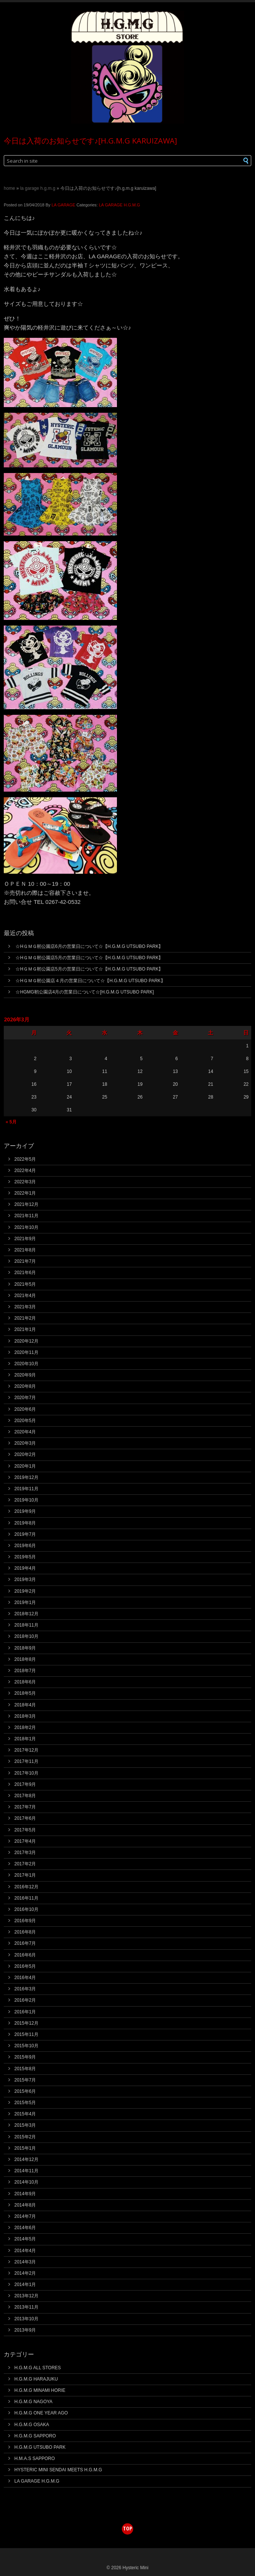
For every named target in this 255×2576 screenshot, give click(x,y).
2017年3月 (25, 1852)
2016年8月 (25, 1932)
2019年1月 (25, 1602)
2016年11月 (26, 1898)
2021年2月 (25, 1318)
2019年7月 (25, 1534)
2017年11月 (26, 1761)
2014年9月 (25, 2193)
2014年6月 (25, 2227)
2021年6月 (25, 1272)
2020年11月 (26, 1352)
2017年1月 (25, 1875)
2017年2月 (25, 1863)
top (127, 2528)
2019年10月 (26, 1500)
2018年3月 (25, 1716)
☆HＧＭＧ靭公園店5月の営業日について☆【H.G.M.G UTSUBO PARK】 (89, 957)
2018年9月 (25, 1648)
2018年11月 (26, 1625)
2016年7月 (25, 1943)
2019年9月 (25, 1511)
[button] (233, 161)
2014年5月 (25, 2239)
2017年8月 (25, 1795)
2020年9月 (25, 1375)
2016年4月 (25, 1977)
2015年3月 (25, 2125)
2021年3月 (25, 1306)
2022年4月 (25, 1170)
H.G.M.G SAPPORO (35, 2436)
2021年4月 (25, 1295)
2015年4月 (25, 2114)
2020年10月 (26, 1363)
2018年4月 (25, 1705)
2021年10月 (26, 1227)
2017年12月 (26, 1750)
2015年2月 (25, 2137)
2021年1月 (25, 1329)
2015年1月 (25, 2148)
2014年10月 (26, 2182)
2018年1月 (25, 1738)
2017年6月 (25, 1818)
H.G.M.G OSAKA (31, 2424)
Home (9, 188)
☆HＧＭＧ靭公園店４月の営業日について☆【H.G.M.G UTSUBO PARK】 (90, 980)
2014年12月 (26, 2159)
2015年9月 (25, 2057)
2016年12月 (26, 1886)
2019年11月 (26, 1488)
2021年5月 (25, 1284)
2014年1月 (25, 2284)
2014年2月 (25, 2273)
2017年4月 (25, 1841)
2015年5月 (25, 2102)
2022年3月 (25, 1181)
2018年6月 (25, 1682)
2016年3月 (25, 1989)
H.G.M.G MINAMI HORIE (39, 2390)
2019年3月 (25, 1579)
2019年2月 (25, 1591)
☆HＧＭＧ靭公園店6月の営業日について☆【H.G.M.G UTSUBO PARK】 (89, 946)
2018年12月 (26, 1613)
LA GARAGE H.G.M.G (37, 188)
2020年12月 (26, 1341)
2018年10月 (26, 1636)
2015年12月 (26, 2023)
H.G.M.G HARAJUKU (36, 2379)
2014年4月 (25, 2250)
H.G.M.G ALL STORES (37, 2367)
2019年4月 (25, 1568)
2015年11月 (26, 2034)
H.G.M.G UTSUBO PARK (40, 2447)
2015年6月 (25, 2091)
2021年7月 (25, 1261)
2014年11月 (26, 2170)
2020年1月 (25, 1466)
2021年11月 (26, 1215)
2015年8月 (25, 2068)
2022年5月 (25, 1159)
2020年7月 (25, 1397)
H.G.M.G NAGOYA (33, 2401)
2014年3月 (25, 2262)
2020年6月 (25, 1409)
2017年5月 (25, 1830)
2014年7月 (25, 2216)
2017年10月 (26, 1773)
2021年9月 (25, 1238)
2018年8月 (25, 1659)
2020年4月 (25, 1432)
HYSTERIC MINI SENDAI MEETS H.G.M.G (58, 2469)
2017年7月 (25, 1807)
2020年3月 (25, 1443)
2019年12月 (26, 1477)
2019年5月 (25, 1557)
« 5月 (11, 1122)
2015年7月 (25, 2080)
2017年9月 (25, 1784)
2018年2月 (25, 1727)
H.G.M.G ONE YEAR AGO (41, 2413)
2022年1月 (25, 1193)
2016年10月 (26, 1909)
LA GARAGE (63, 205)
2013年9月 (25, 2330)
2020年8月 (25, 1386)
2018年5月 (25, 1693)
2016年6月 (25, 1955)
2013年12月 (26, 2295)
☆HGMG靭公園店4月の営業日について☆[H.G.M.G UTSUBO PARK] (84, 992)
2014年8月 (25, 2205)
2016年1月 (25, 2011)
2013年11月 (26, 2307)
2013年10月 (26, 2318)
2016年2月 (25, 2000)
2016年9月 (25, 1920)
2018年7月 (25, 1670)
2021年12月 (26, 1204)
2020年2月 (25, 1454)
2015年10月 (26, 2045)
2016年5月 (25, 1966)
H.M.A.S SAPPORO (34, 2458)
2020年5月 (25, 1420)
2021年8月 (25, 1250)
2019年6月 (25, 1545)
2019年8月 (25, 1523)
